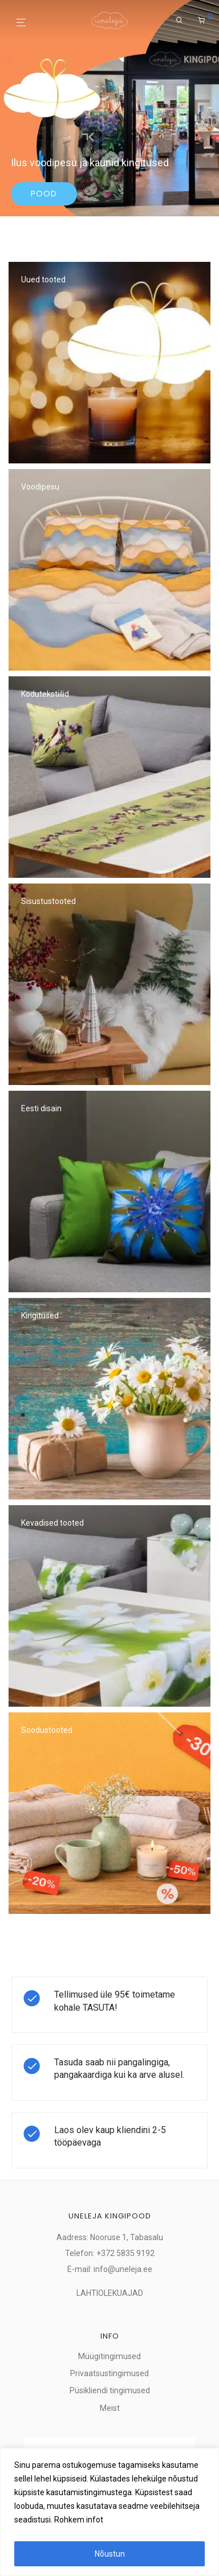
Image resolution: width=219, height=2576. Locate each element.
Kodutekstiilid (45, 694)
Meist (110, 2408)
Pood (44, 193)
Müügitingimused (109, 2356)
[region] (109, 2512)
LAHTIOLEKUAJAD (109, 2293)
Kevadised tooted (52, 1522)
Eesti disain (41, 1108)
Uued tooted (43, 279)
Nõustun (110, 2553)
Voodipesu (40, 486)
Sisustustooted (48, 901)
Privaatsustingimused (109, 2373)
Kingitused (40, 1315)
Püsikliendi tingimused (110, 2390)
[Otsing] (179, 20)
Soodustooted (46, 1730)
